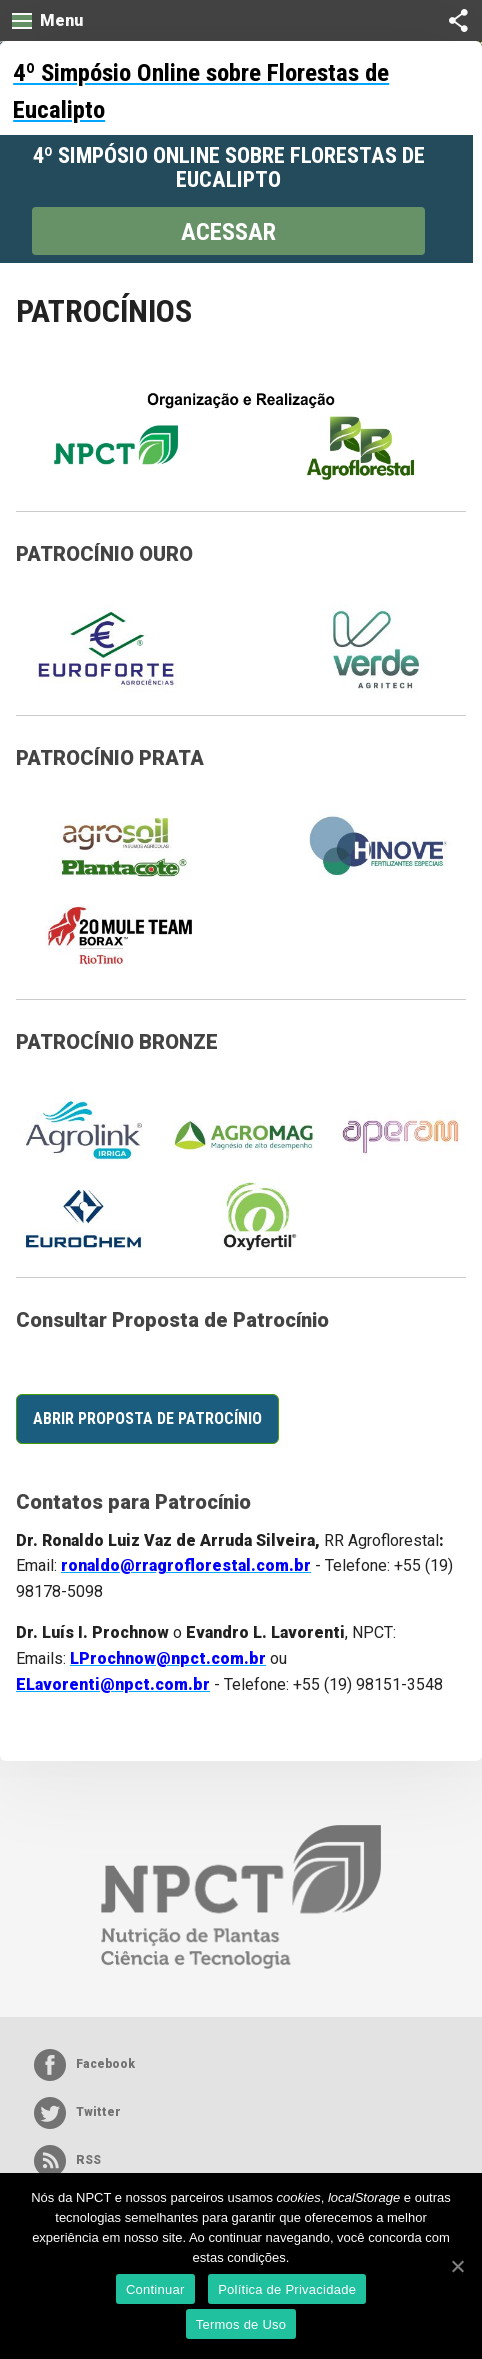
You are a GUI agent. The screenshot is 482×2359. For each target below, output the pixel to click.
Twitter (77, 2113)
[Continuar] (457, 2266)
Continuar (155, 2289)
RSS (67, 2161)
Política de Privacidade (287, 2289)
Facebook (84, 2065)
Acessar (228, 232)
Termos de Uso (241, 2324)
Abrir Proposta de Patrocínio (147, 1418)
